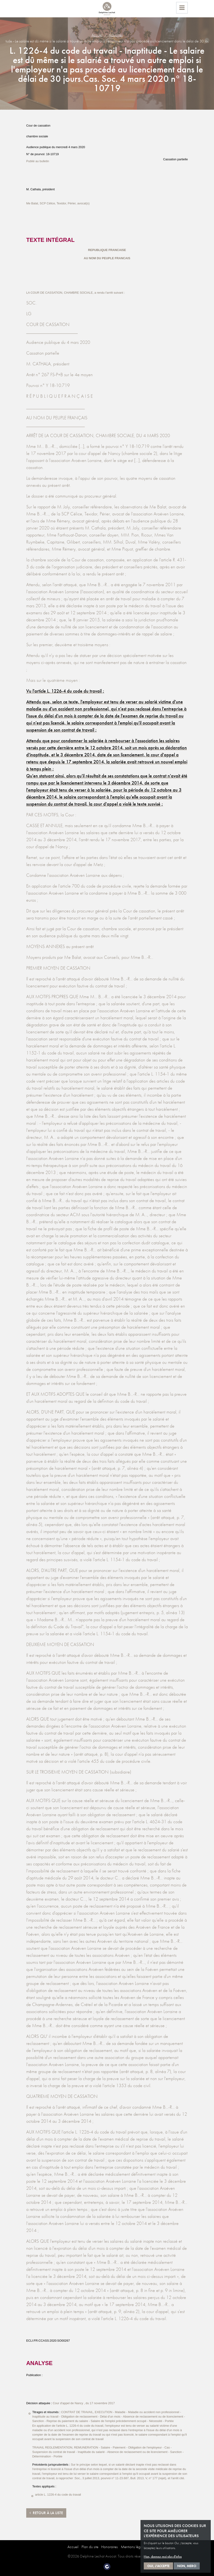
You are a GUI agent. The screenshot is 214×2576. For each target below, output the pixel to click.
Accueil (97, 34)
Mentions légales (134, 2546)
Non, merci (186, 2566)
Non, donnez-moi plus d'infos (163, 2556)
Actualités (116, 34)
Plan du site (89, 2546)
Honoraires (109, 2546)
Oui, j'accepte (158, 2566)
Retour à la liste (46, 2512)
